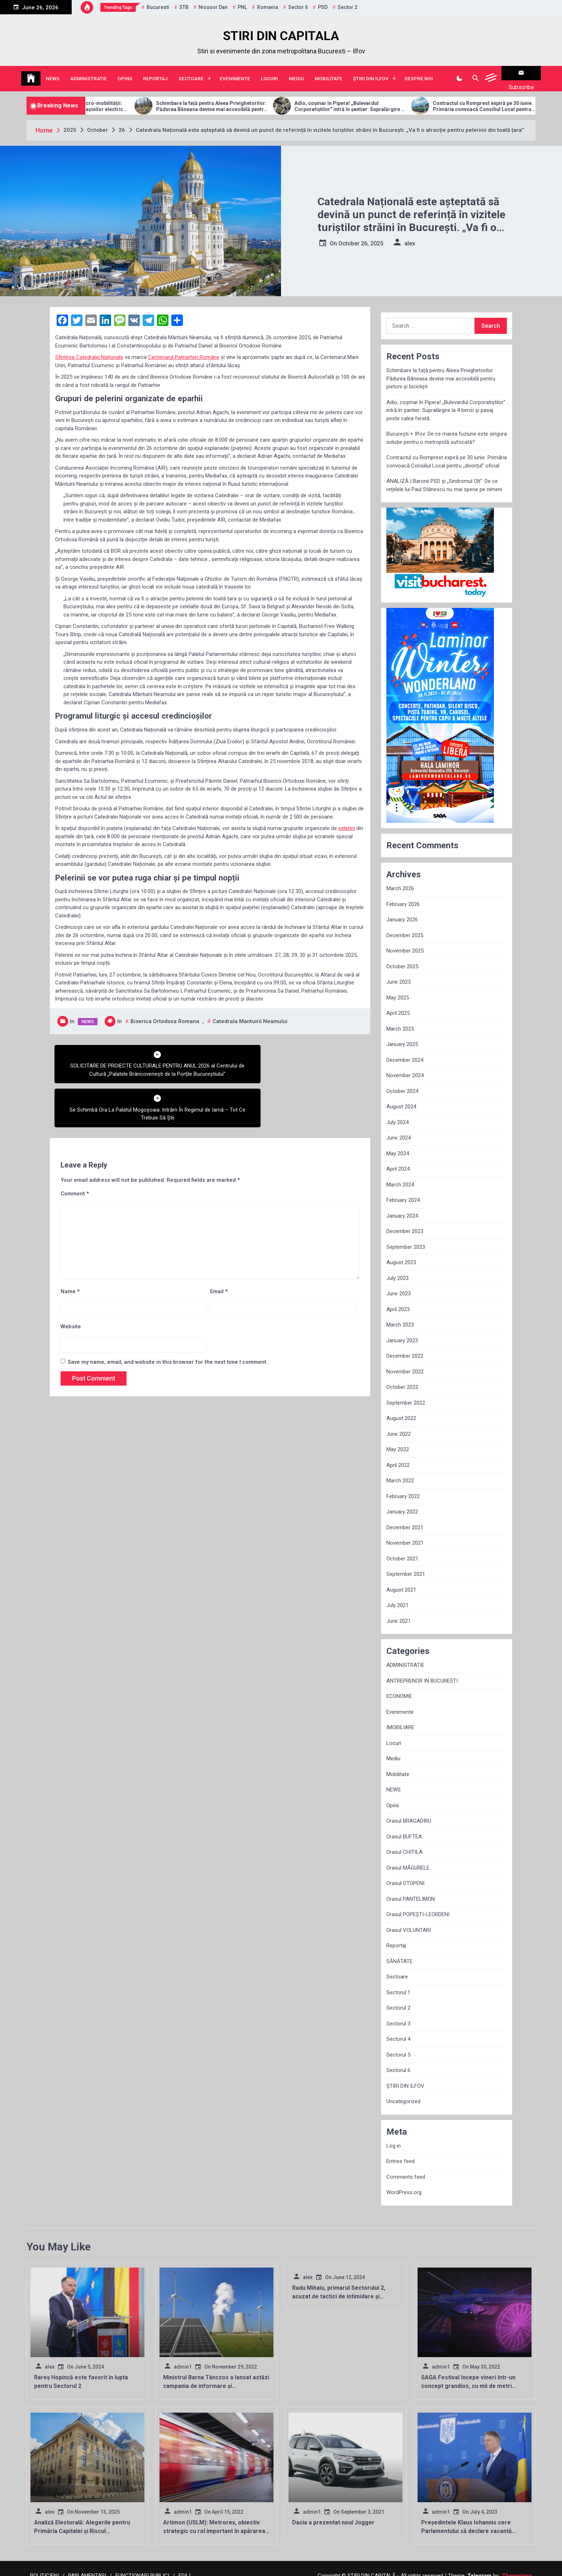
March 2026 (400, 879)
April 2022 (398, 1456)
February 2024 (403, 1191)
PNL (242, 7)
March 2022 (400, 1471)
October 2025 (402, 957)
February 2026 (403, 895)
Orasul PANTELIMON (410, 1890)
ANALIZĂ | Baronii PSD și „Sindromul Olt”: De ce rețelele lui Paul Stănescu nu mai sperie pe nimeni (444, 476)
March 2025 (400, 1020)
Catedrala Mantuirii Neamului (250, 1012)
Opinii (125, 74)
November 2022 (405, 1362)
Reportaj (155, 74)
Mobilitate (328, 74)
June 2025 (398, 973)
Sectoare (191, 74)
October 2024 (402, 1082)
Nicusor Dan (213, 7)
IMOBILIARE (400, 1718)
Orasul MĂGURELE (407, 1859)
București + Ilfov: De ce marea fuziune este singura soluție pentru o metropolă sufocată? (446, 429)
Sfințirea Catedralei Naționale (89, 348)
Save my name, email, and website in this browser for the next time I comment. (168, 1309)
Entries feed (400, 2152)
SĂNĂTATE (399, 1952)
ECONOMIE (399, 1687)
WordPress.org (404, 2183)
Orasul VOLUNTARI (408, 1921)
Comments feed (405, 2168)
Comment (75, 1140)
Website (71, 1274)
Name (70, 1238)
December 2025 (404, 926)
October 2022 (402, 1378)
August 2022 (401, 1409)
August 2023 (401, 1253)
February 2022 (403, 1487)
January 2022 (402, 1503)
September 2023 (405, 1238)
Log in (393, 2137)
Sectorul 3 (398, 2014)
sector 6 (298, 7)
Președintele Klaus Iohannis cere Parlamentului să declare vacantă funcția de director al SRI (466, 2522)
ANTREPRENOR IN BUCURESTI (422, 1672)
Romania (267, 7)
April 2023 (398, 1300)
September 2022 (405, 1394)
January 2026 (402, 910)
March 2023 (400, 1316)
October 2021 (402, 1549)
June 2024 (398, 1129)
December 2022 (404, 1347)
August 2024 (401, 1097)
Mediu (296, 74)
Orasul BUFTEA (404, 1827)
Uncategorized (403, 2092)
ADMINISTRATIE (88, 74)
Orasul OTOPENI (405, 1874)
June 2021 (398, 1612)
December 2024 (404, 1051)
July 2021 (397, 1596)
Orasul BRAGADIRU (408, 1812)
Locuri (269, 74)
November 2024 (405, 1066)
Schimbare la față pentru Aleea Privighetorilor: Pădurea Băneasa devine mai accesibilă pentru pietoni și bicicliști (244, 97)
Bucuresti (158, 7)
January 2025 (402, 1035)
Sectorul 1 (398, 1983)
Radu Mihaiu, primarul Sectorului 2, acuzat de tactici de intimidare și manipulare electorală (338, 2287)
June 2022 (398, 1425)
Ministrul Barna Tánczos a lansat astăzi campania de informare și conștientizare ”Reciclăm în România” (216, 2377)
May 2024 (397, 1144)
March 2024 (400, 1175)
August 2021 (401, 1581)
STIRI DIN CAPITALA (281, 36)
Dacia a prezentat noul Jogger (333, 2513)
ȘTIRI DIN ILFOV (371, 74)
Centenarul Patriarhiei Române (183, 348)
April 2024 (398, 1160)
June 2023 (398, 1284)
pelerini (346, 819)
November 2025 (405, 942)
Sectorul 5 (398, 2046)
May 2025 (397, 988)
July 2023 (397, 1269)
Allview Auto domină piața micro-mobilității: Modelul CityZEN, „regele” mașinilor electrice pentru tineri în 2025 (105, 97)
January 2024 (402, 1207)
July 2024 (397, 1113)
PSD (323, 7)
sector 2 (347, 7)
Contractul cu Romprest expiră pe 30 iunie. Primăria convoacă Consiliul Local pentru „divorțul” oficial (446, 452)
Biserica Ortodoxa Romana (164, 1012)
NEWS (52, 74)
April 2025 (398, 1004)
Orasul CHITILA (404, 1843)
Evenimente (235, 74)
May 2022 (397, 1440)
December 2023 (404, 1222)
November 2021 (405, 1534)
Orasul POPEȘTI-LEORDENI (417, 1905)
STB (184, 7)
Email (219, 1238)
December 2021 (404, 1518)
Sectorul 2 (398, 1999)
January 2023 (402, 1331)
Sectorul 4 (398, 2030)
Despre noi (419, 74)
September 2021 (405, 1565)
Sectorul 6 (398, 2061)
